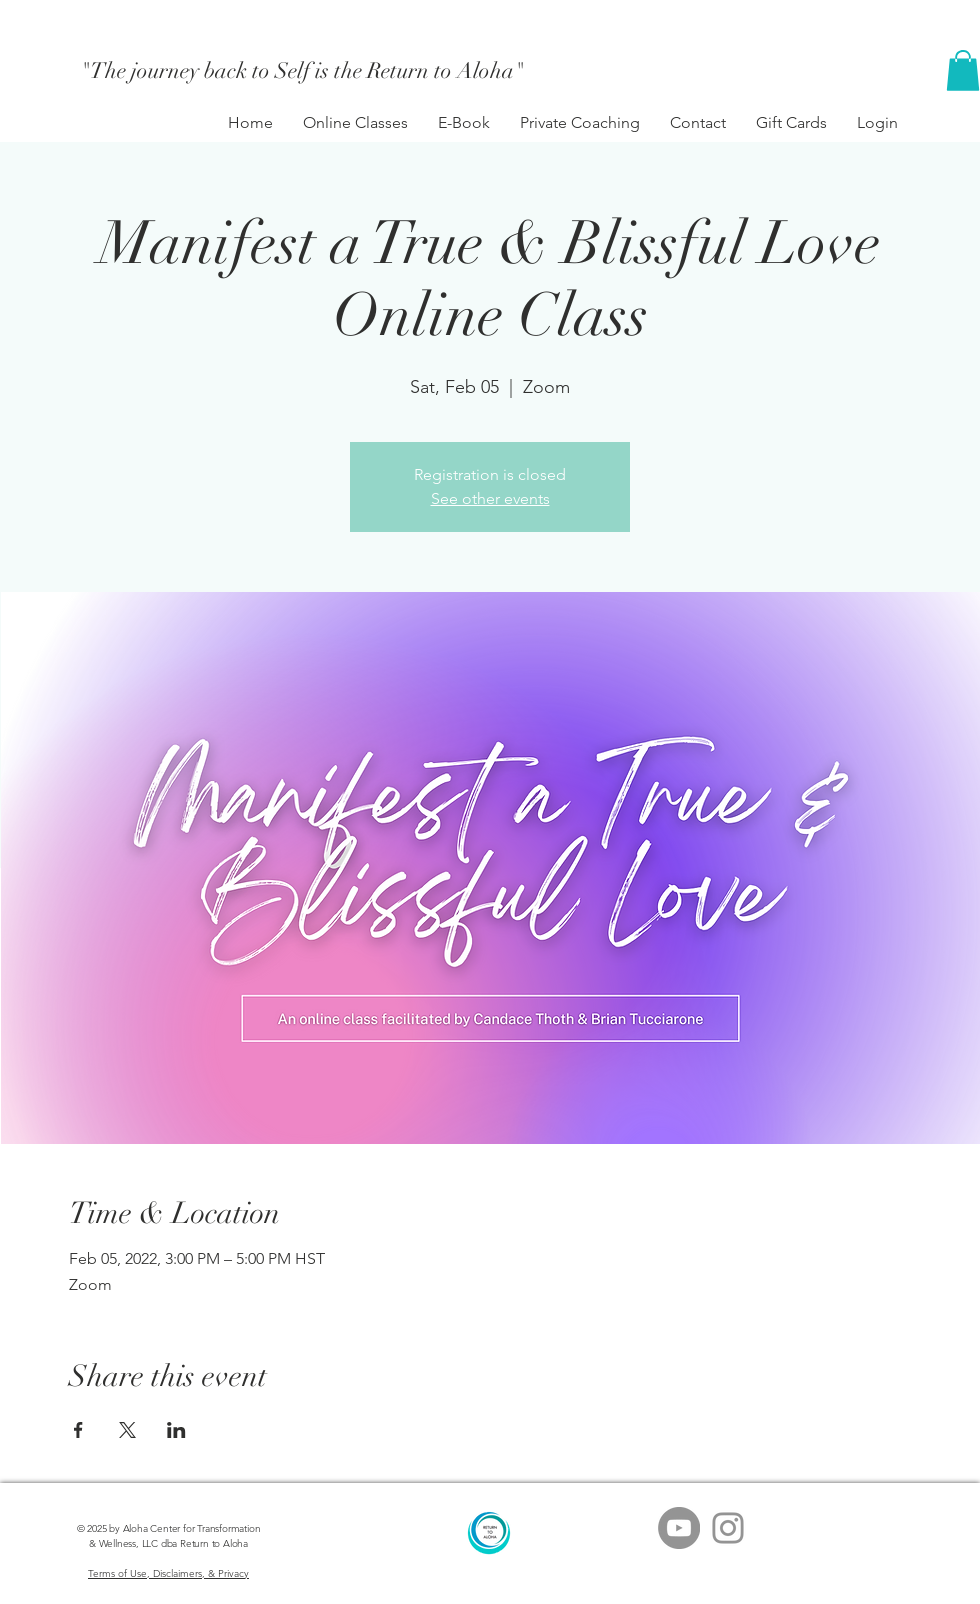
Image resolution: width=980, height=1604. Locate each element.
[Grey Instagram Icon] (728, 1528)
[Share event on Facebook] (78, 1430)
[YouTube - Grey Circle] (679, 1528)
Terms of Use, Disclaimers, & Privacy (168, 1573)
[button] (963, 70)
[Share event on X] (127, 1430)
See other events (490, 498)
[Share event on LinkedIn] (176, 1430)
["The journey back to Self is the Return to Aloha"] (303, 71)
